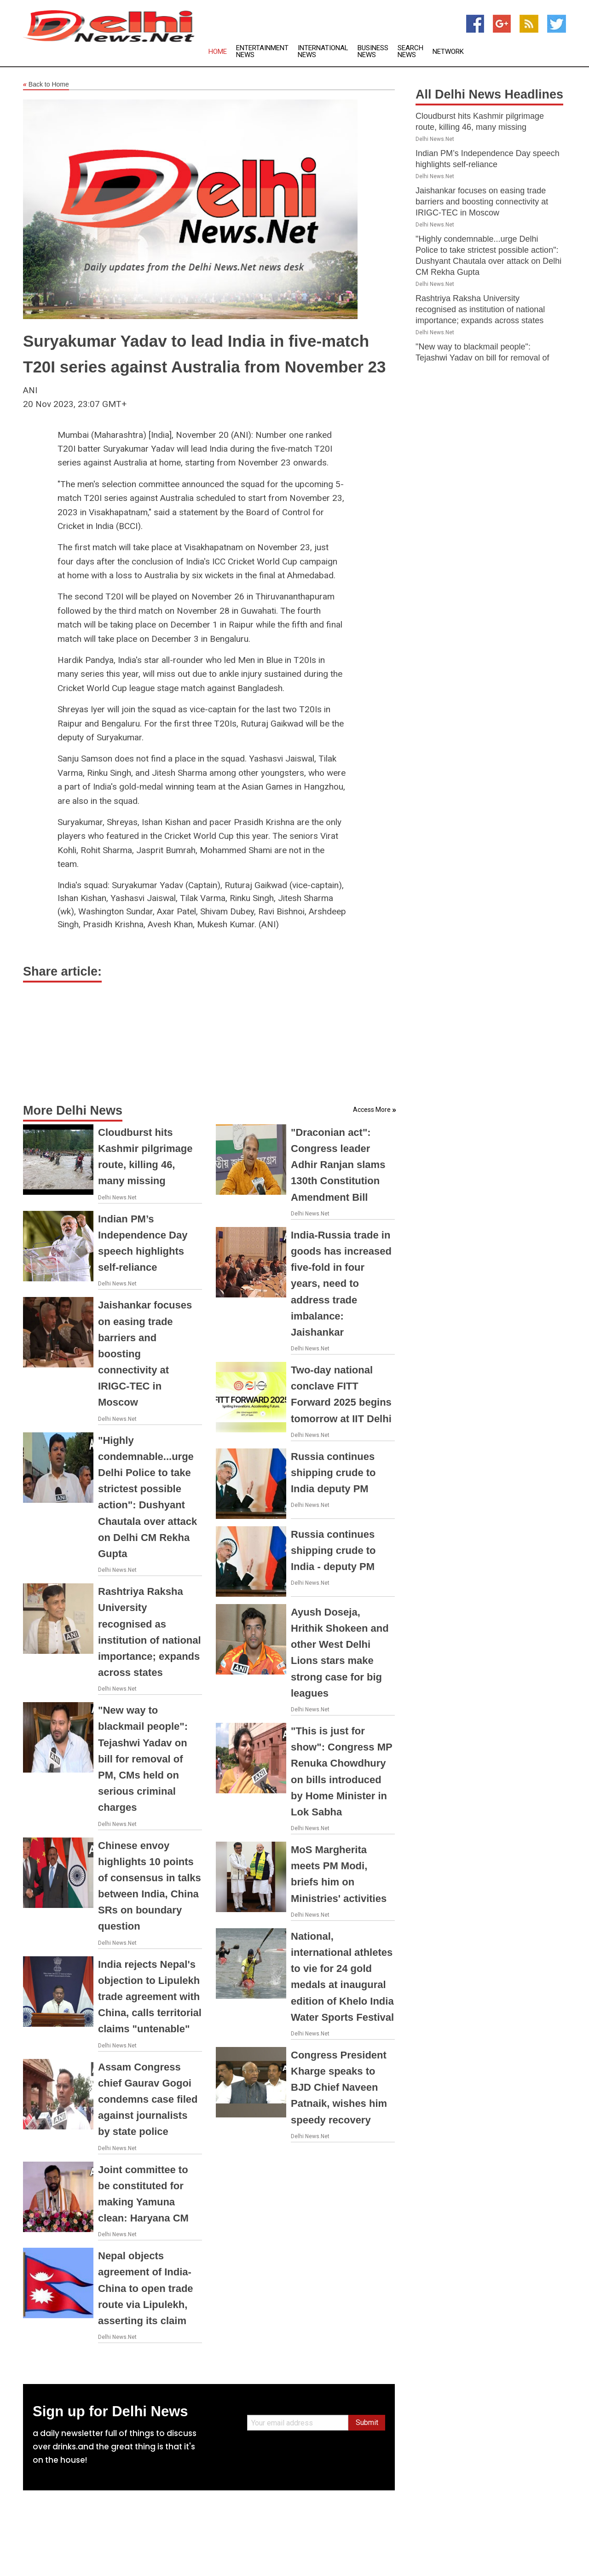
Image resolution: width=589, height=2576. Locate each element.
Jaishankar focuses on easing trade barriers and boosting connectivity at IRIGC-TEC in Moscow (482, 201)
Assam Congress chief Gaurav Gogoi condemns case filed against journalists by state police (147, 2099)
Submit (367, 2422)
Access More (372, 1109)
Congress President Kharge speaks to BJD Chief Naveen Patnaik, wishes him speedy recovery (339, 2087)
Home (217, 51)
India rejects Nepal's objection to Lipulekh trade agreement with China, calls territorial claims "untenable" (150, 1997)
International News (323, 51)
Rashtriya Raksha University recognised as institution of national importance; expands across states (480, 309)
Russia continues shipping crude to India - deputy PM (333, 1550)
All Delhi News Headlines (489, 94)
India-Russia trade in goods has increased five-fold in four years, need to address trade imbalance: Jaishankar (341, 1283)
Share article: (62, 971)
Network (448, 51)
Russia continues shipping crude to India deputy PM (333, 1472)
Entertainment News (262, 51)
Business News (373, 51)
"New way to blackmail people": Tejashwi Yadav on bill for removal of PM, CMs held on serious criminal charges (143, 1758)
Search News (410, 51)
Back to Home (46, 84)
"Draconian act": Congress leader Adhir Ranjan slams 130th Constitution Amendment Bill (338, 1165)
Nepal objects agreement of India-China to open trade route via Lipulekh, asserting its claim (145, 2288)
